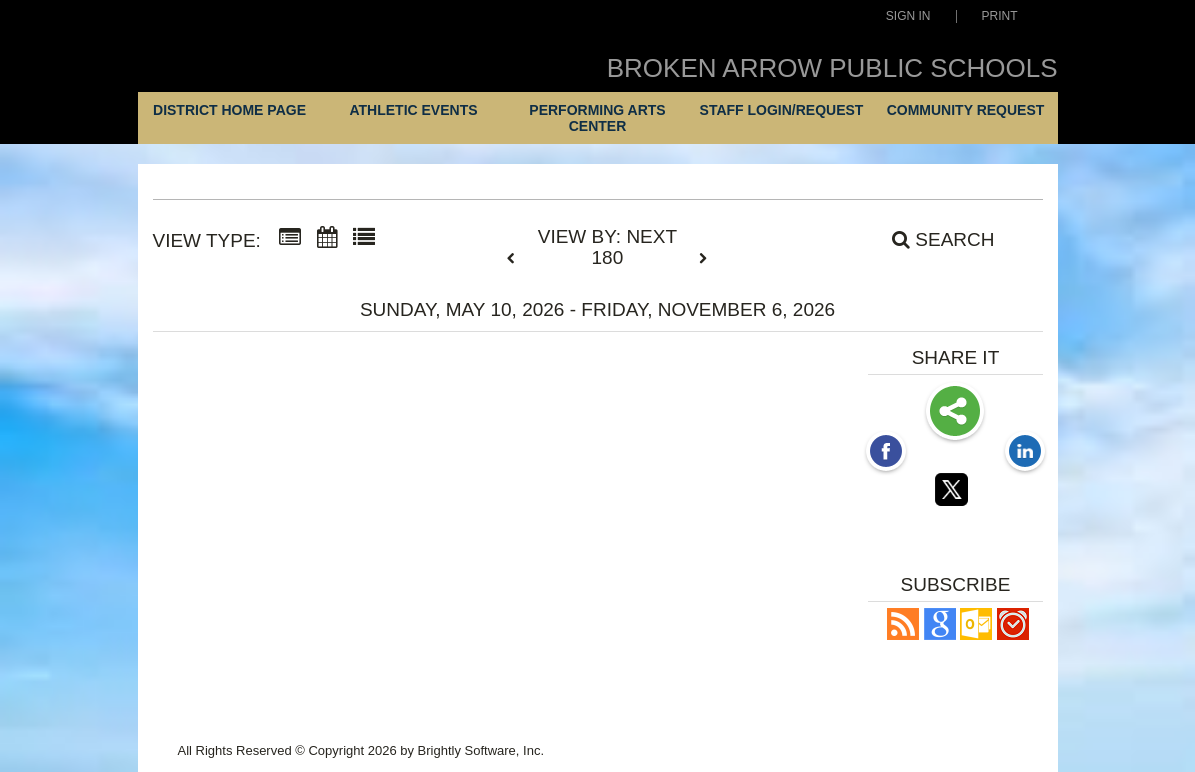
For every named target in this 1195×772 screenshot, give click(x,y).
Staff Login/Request (782, 110)
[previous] (516, 259)
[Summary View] (290, 238)
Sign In (908, 16)
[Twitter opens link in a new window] (955, 493)
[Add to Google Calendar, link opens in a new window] (940, 634)
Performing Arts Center (597, 118)
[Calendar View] (327, 238)
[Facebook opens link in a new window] (886, 453)
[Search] (932, 240)
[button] (903, 634)
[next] (703, 259)
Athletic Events (413, 110)
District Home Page (229, 110)
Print (1000, 16)
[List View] (364, 238)
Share (955, 413)
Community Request (966, 110)
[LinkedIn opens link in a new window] (1025, 453)
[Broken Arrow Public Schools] (271, 63)
